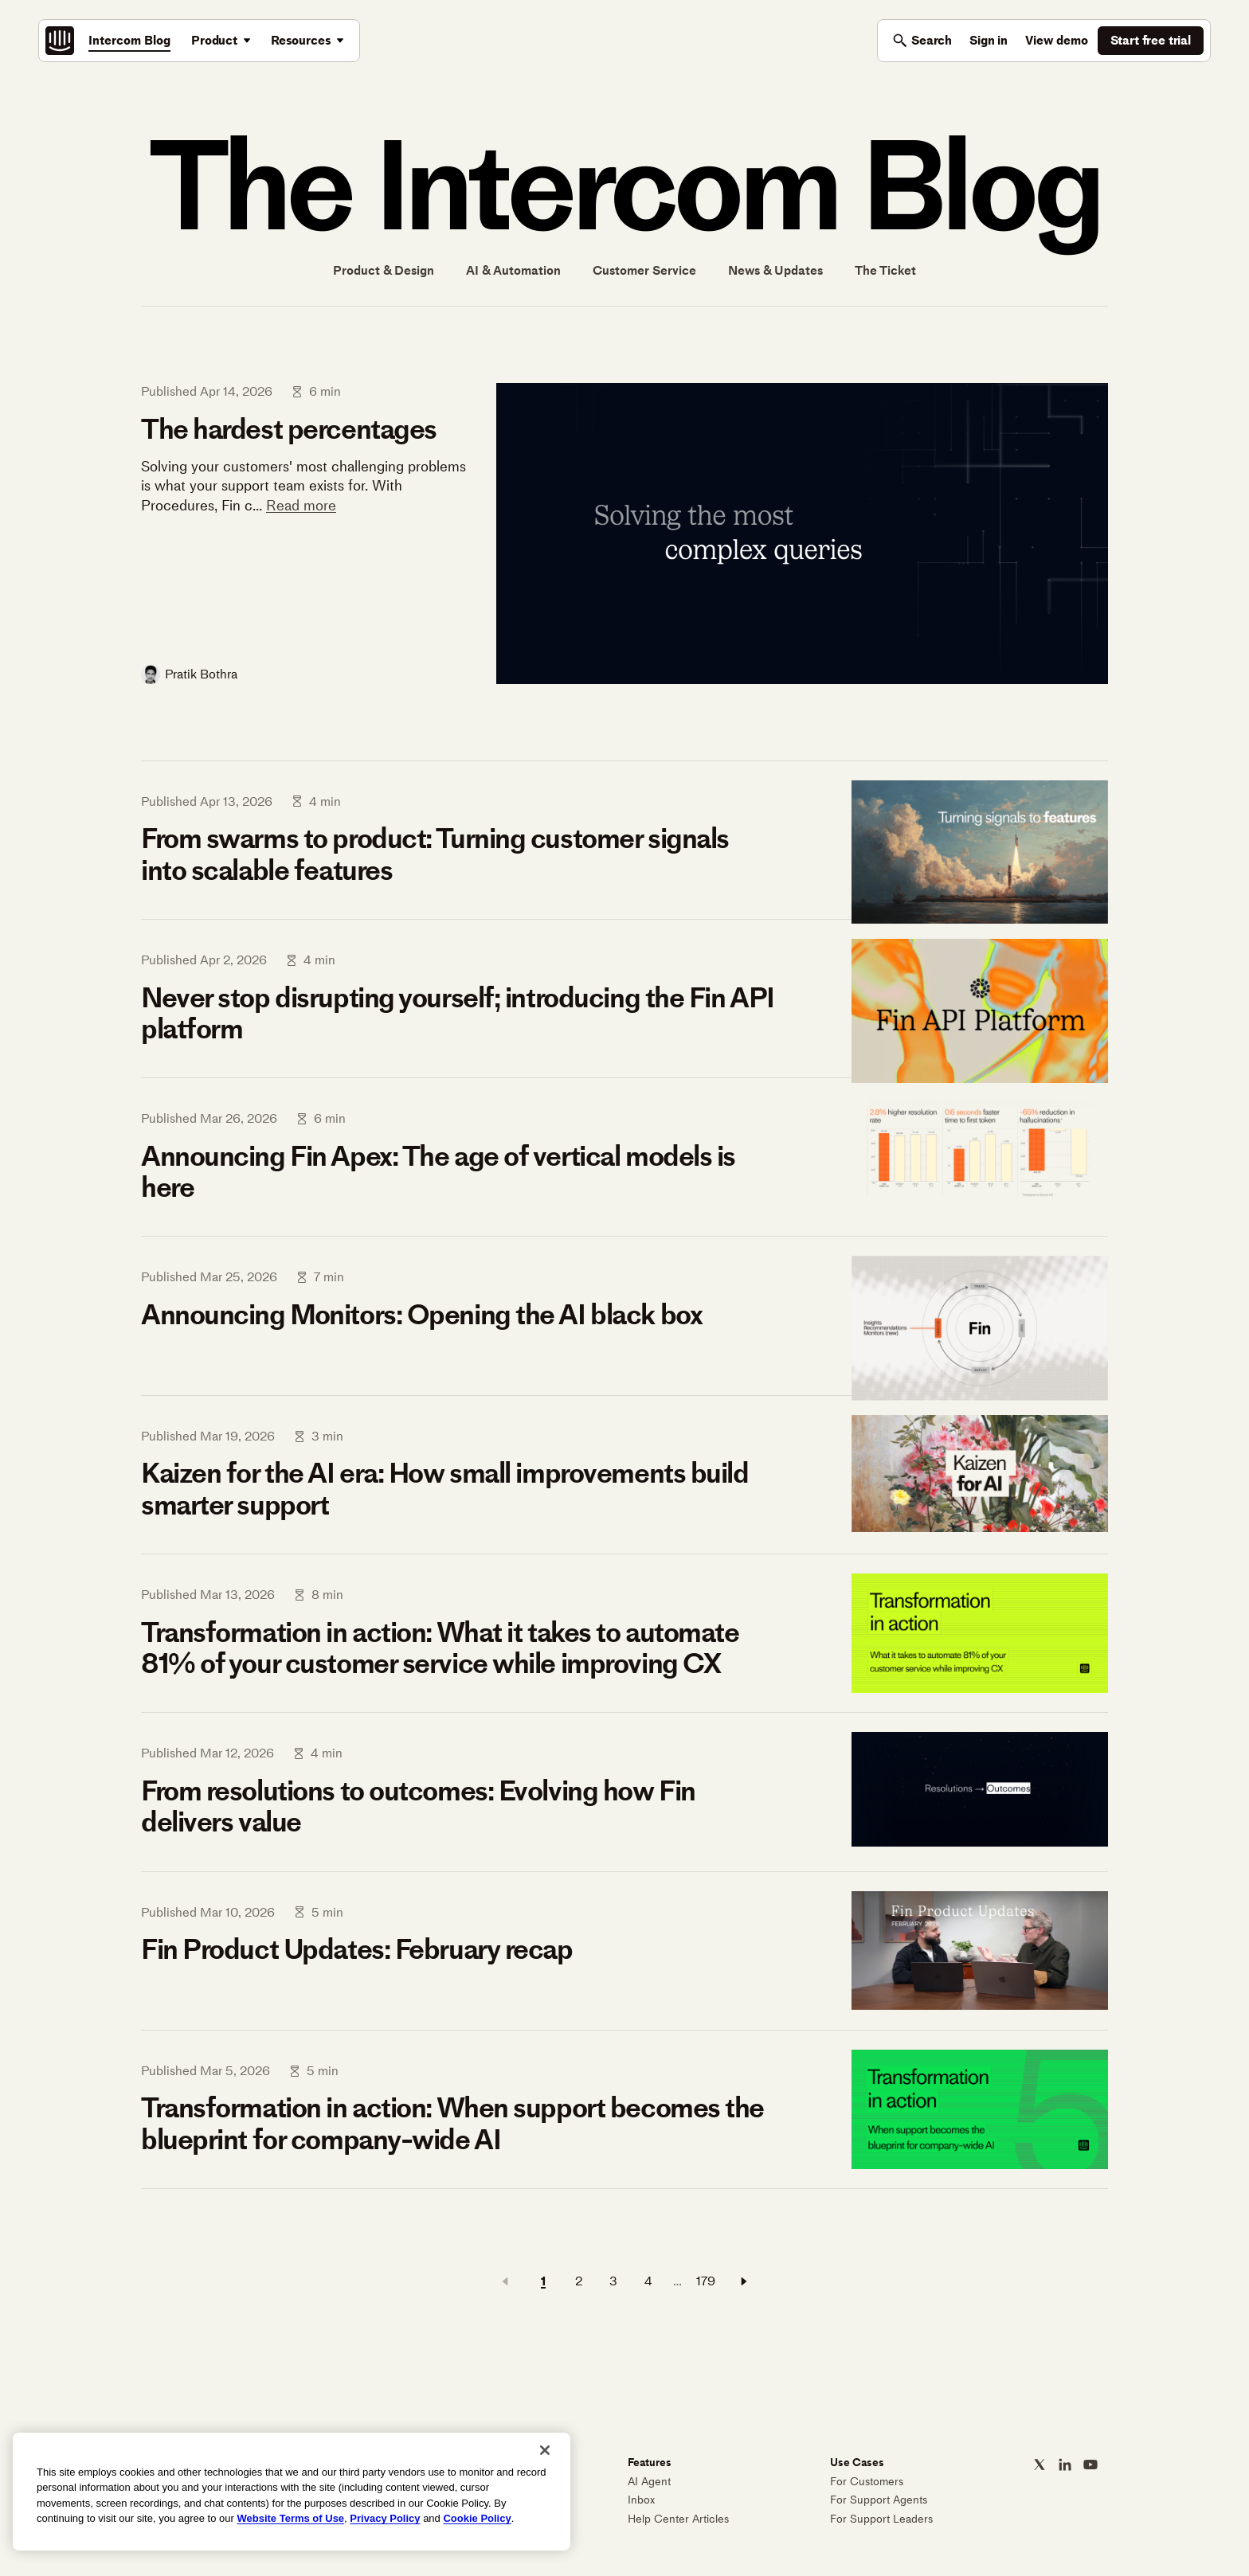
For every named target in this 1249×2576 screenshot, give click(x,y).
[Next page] (744, 2281)
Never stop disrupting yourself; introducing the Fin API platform (457, 1013)
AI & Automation (513, 270)
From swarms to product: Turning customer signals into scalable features (435, 854)
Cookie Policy (477, 2518)
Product (214, 40)
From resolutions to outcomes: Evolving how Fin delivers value (418, 1806)
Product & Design (383, 270)
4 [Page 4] (648, 2281)
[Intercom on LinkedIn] (1065, 2464)
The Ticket (885, 270)
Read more (301, 505)
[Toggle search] (922, 40)
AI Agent (649, 2481)
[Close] (544, 2450)
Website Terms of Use (290, 2518)
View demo (1056, 40)
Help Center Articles (678, 2519)
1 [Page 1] (543, 2281)
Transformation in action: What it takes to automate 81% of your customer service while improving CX (440, 1647)
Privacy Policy (385, 2518)
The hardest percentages (289, 429)
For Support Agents (878, 2500)
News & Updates (775, 270)
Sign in (988, 40)
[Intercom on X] (1039, 2464)
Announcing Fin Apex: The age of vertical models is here (438, 1171)
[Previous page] (505, 2281)
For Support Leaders (881, 2519)
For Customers (866, 2481)
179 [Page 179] (705, 2281)
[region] (291, 2492)
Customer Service (644, 270)
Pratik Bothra (201, 674)
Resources (301, 40)
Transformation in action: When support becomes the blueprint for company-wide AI (452, 2123)
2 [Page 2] (578, 2281)
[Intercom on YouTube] (1090, 2464)
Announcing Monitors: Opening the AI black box (421, 1315)
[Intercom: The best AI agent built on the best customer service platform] (59, 40)
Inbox (641, 2500)
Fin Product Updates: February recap (357, 1949)
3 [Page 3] (613, 2281)
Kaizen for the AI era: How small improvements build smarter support (445, 1488)
